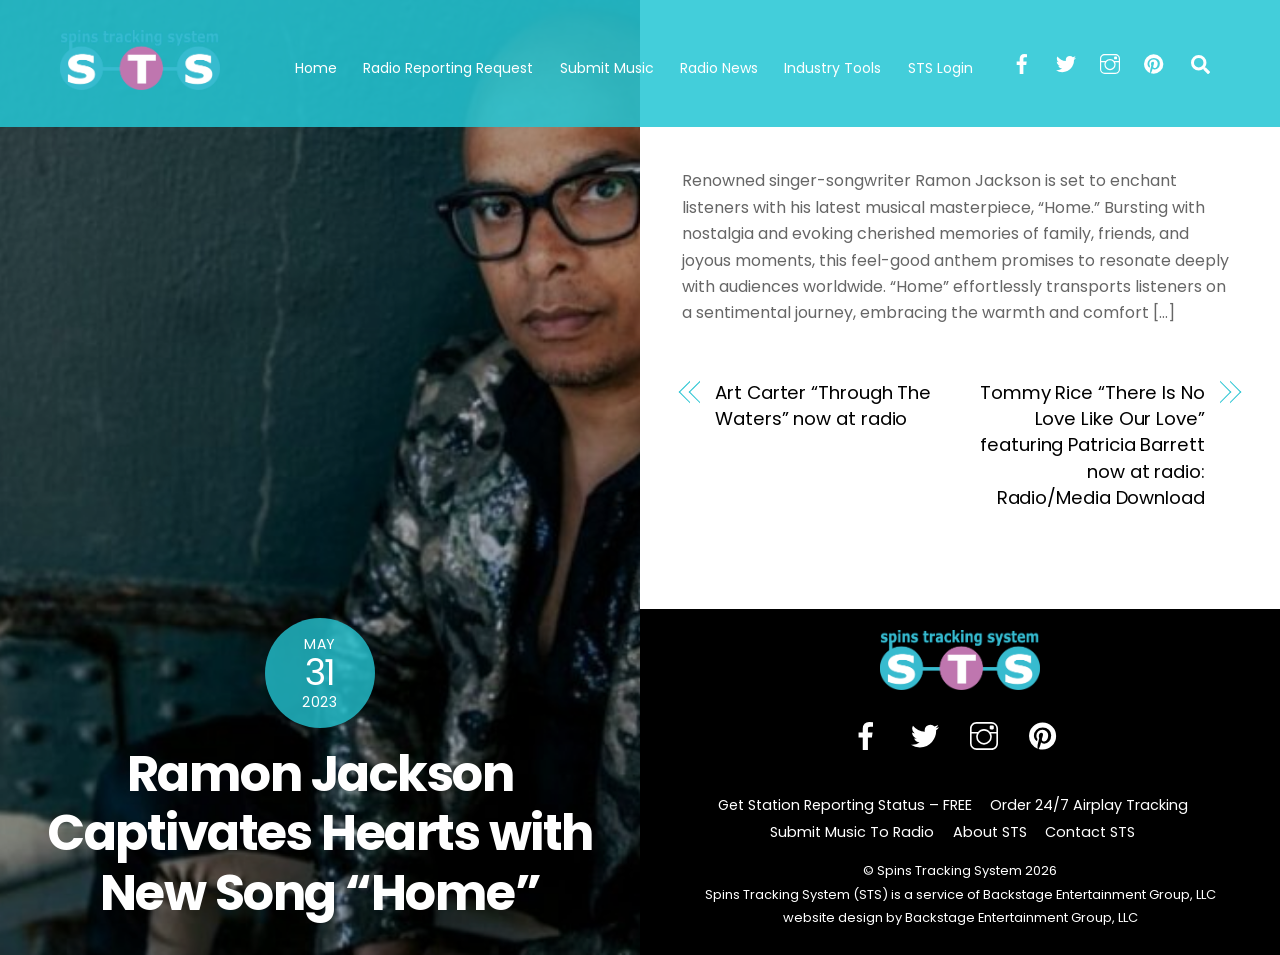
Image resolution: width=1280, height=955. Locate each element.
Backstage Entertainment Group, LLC (1020, 917)
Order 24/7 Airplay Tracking (1089, 805)
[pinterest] (1154, 62)
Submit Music (607, 68)
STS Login (940, 68)
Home (316, 68)
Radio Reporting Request (448, 68)
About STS (990, 832)
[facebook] (1022, 62)
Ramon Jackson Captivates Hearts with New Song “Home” (319, 833)
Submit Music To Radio (852, 832)
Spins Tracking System (949, 870)
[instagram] (1110, 62)
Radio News (719, 68)
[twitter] (1066, 62)
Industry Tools (832, 68)
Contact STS (1090, 832)
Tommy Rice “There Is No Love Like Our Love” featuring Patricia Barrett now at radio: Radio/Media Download (1092, 445)
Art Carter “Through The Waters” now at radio (823, 405)
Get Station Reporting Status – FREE (845, 805)
